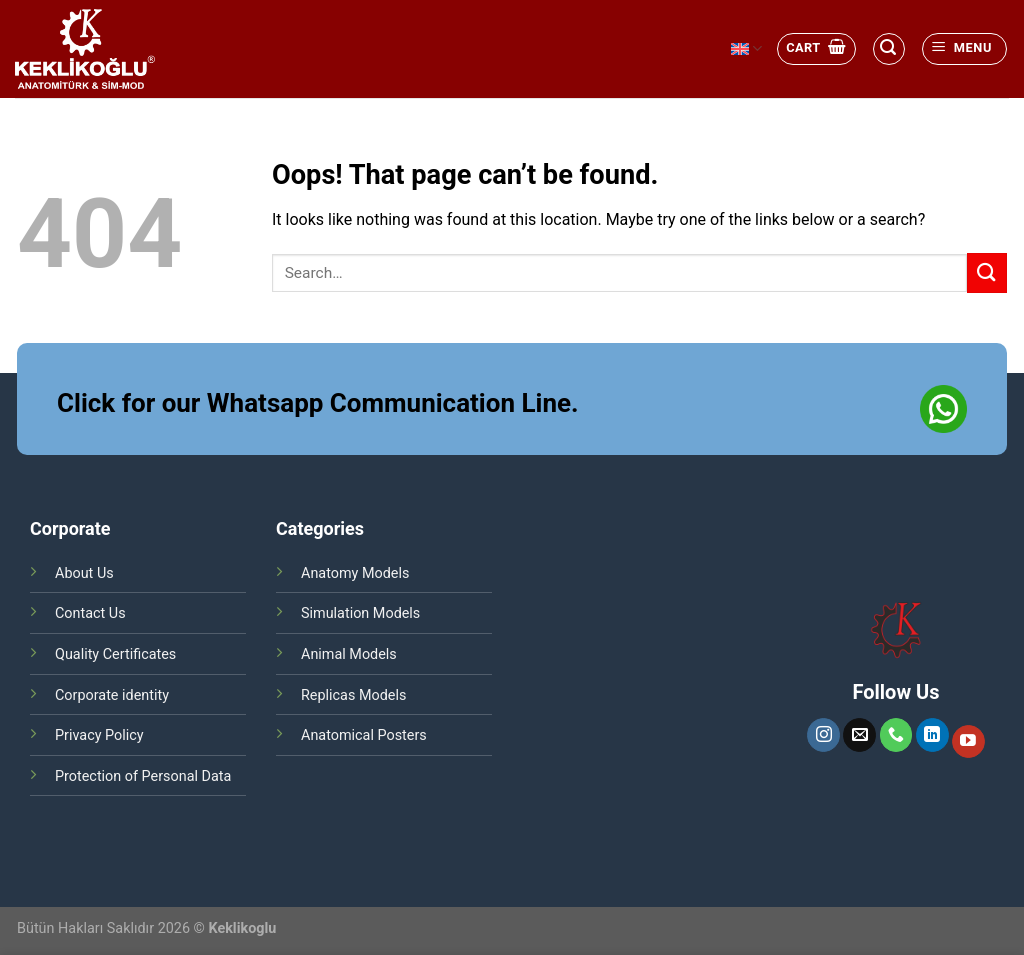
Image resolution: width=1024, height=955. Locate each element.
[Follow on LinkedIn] (932, 735)
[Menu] (965, 49)
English (746, 48)
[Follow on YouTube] (968, 742)
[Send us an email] (859, 735)
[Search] (889, 49)
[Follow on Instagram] (823, 735)
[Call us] (896, 735)
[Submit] (987, 272)
